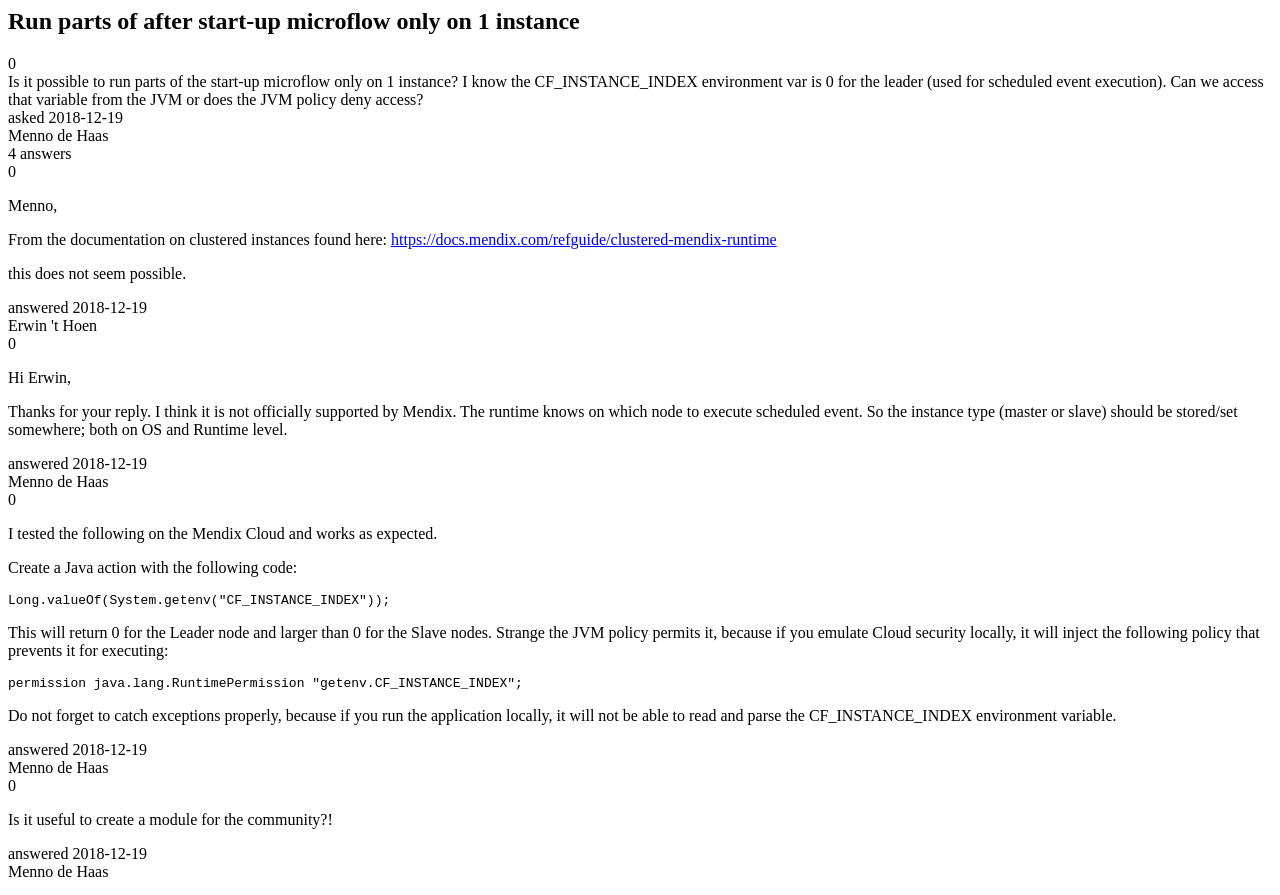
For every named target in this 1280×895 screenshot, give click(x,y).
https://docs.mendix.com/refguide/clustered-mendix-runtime (584, 239)
